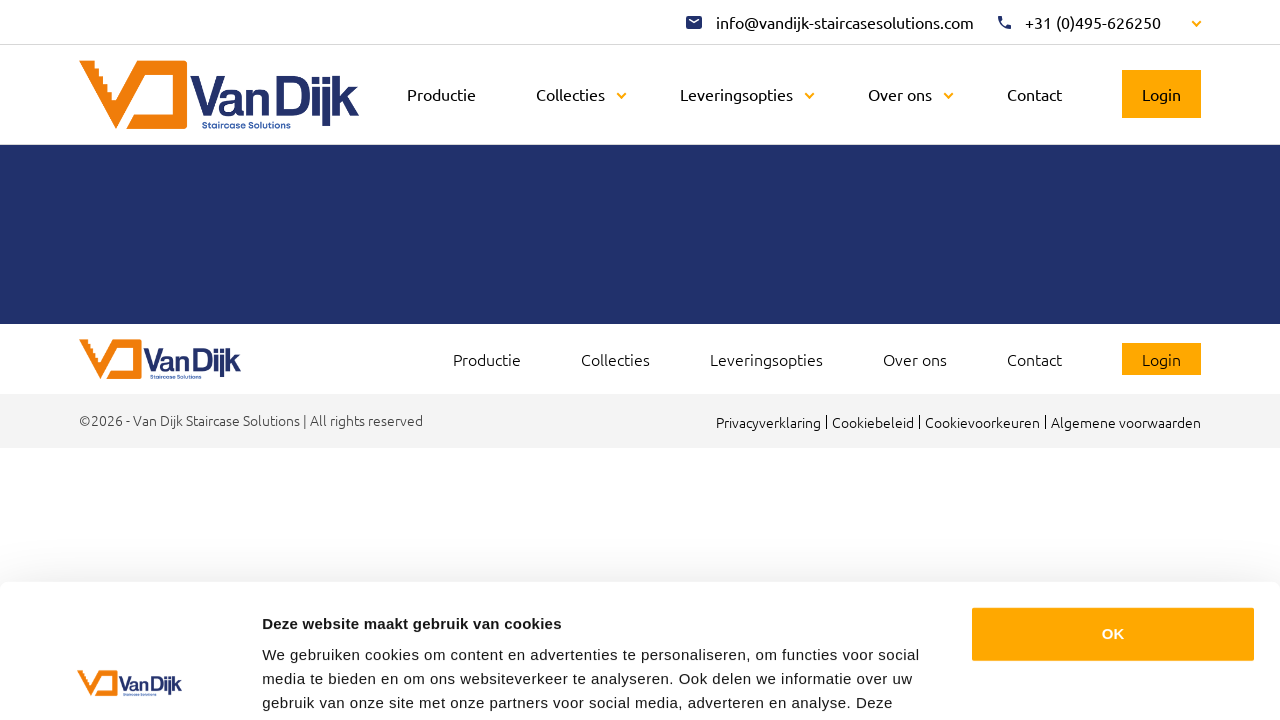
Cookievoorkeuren (982, 422)
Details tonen (309, 680)
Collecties (570, 94)
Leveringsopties (736, 94)
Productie (441, 94)
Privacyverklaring (768, 422)
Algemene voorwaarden (1126, 422)
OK (1113, 508)
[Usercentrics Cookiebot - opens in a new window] (129, 681)
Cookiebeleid (873, 422)
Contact (1034, 94)
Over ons (900, 94)
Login (1161, 94)
